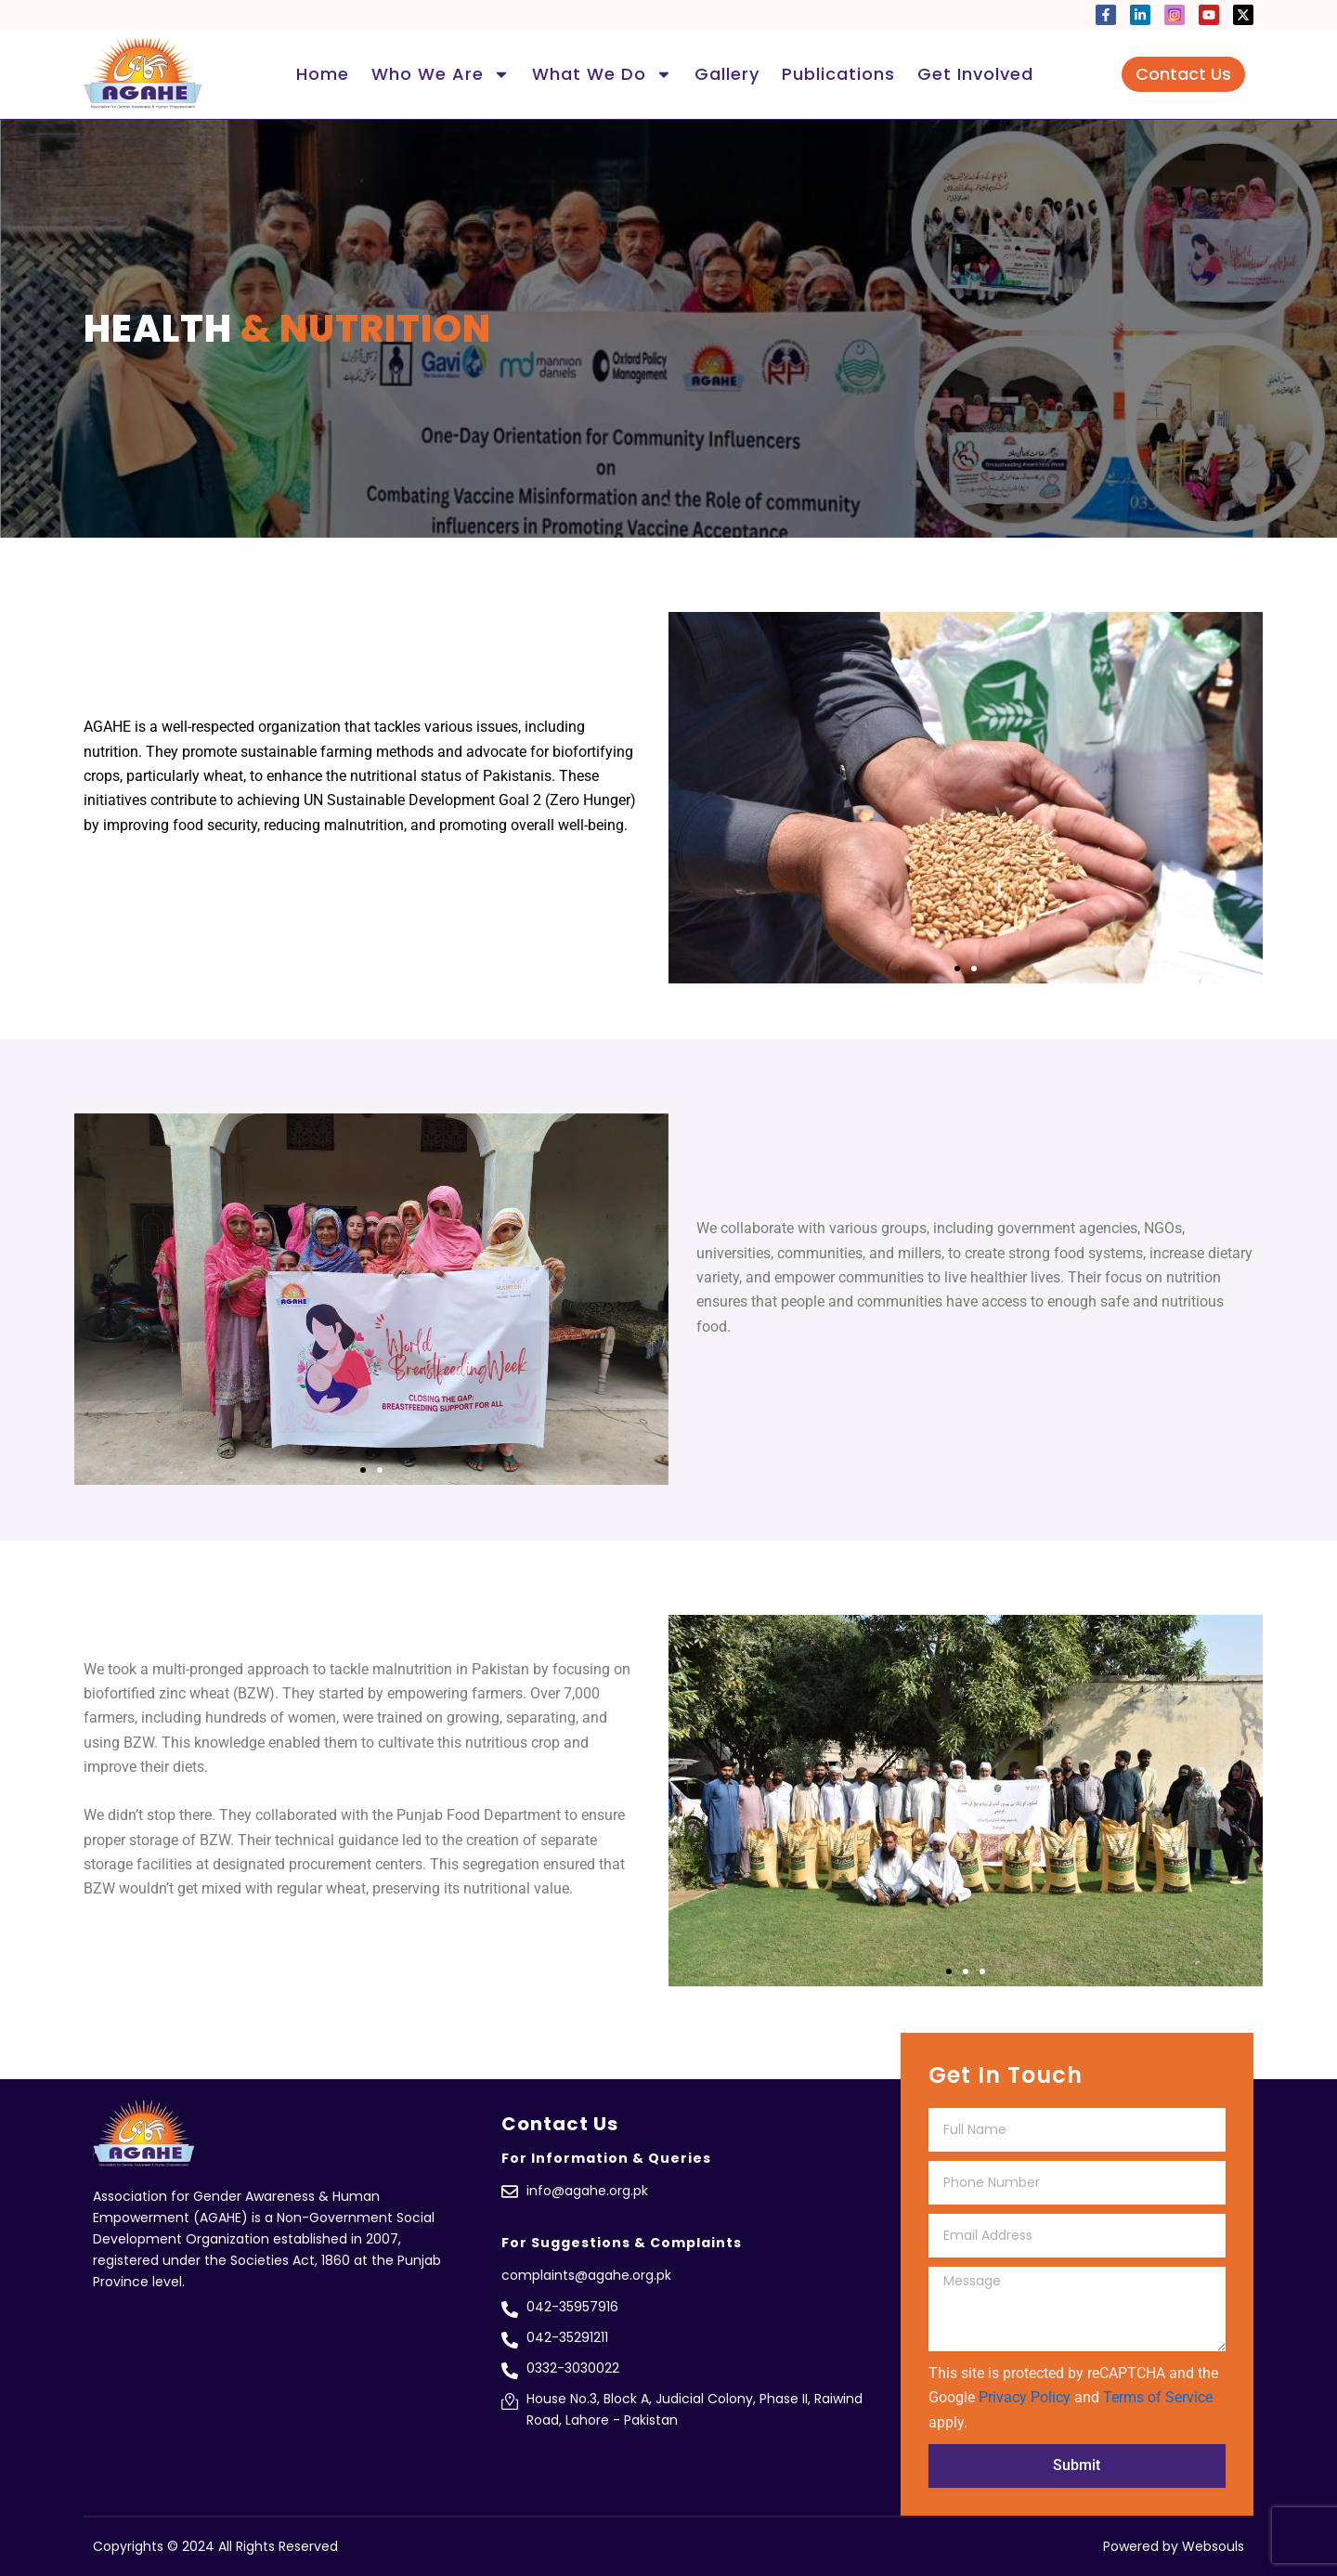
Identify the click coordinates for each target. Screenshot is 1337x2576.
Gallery (726, 73)
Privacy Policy (1025, 2397)
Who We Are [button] (440, 74)
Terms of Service (1158, 2397)
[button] (957, 968)
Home (322, 73)
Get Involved (975, 73)
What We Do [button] (602, 74)
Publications (838, 73)
